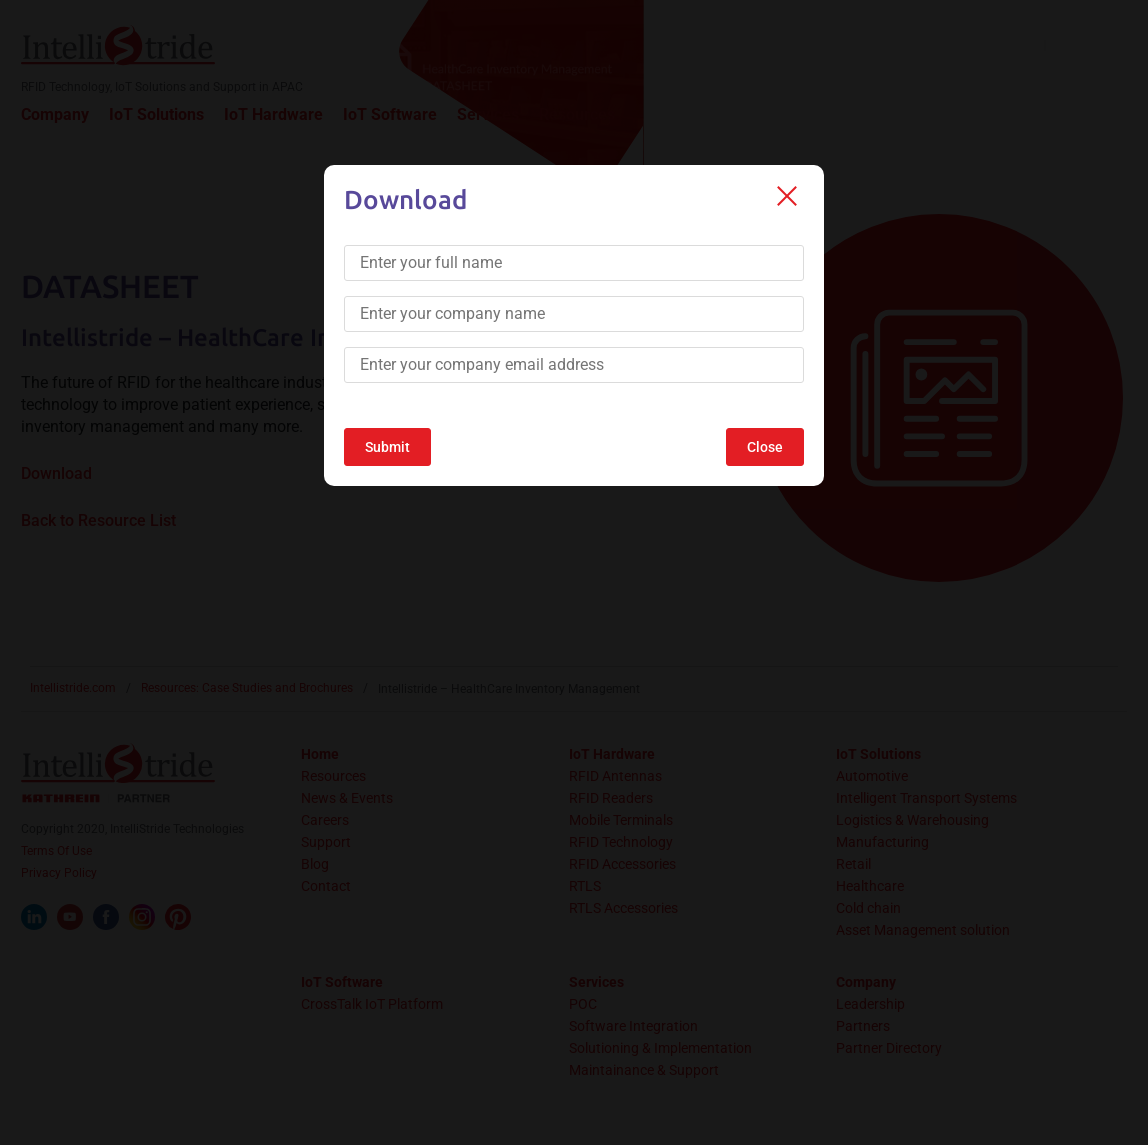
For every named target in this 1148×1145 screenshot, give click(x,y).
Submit (387, 447)
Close (765, 447)
